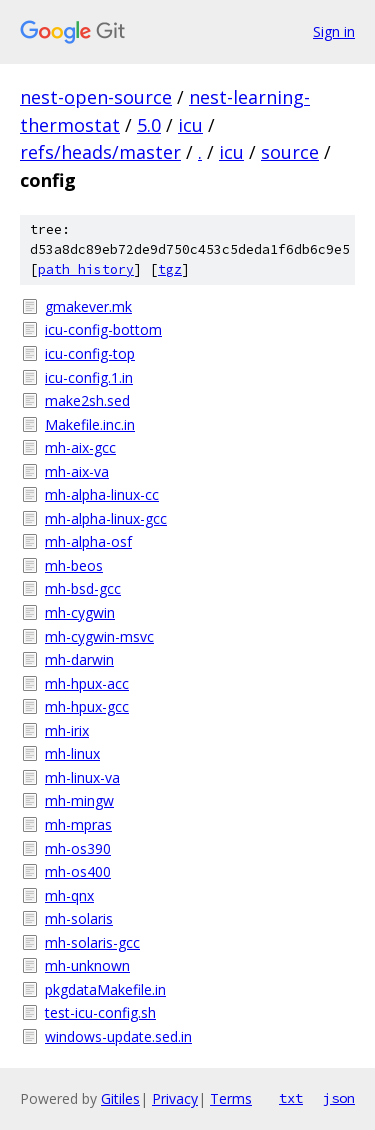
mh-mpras (78, 824)
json (339, 1098)
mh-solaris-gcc (92, 942)
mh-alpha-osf (88, 541)
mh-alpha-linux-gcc (106, 518)
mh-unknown (87, 965)
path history (86, 269)
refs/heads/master (100, 152)
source (290, 152)
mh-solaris (79, 918)
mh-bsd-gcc (83, 588)
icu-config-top (90, 353)
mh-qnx (69, 895)
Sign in (334, 31)
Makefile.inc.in (90, 424)
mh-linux (72, 753)
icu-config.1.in (89, 377)
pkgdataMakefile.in (105, 989)
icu (190, 125)
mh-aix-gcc (80, 447)
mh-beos (74, 565)
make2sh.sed (87, 400)
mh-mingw (79, 800)
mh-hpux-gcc (87, 706)
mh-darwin (79, 659)
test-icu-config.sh (100, 1012)
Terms (231, 1098)
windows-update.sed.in (118, 1036)
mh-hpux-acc (87, 683)
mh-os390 (78, 848)
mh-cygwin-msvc (99, 636)
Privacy (175, 1098)
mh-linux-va (82, 777)
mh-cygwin (80, 612)
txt (291, 1098)
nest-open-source (96, 97)
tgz (170, 269)
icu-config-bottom (103, 329)
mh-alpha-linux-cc (102, 494)
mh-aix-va (77, 471)
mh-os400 (78, 871)
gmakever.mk (88, 306)
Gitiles (120, 1098)
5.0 (149, 125)
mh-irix (67, 730)
